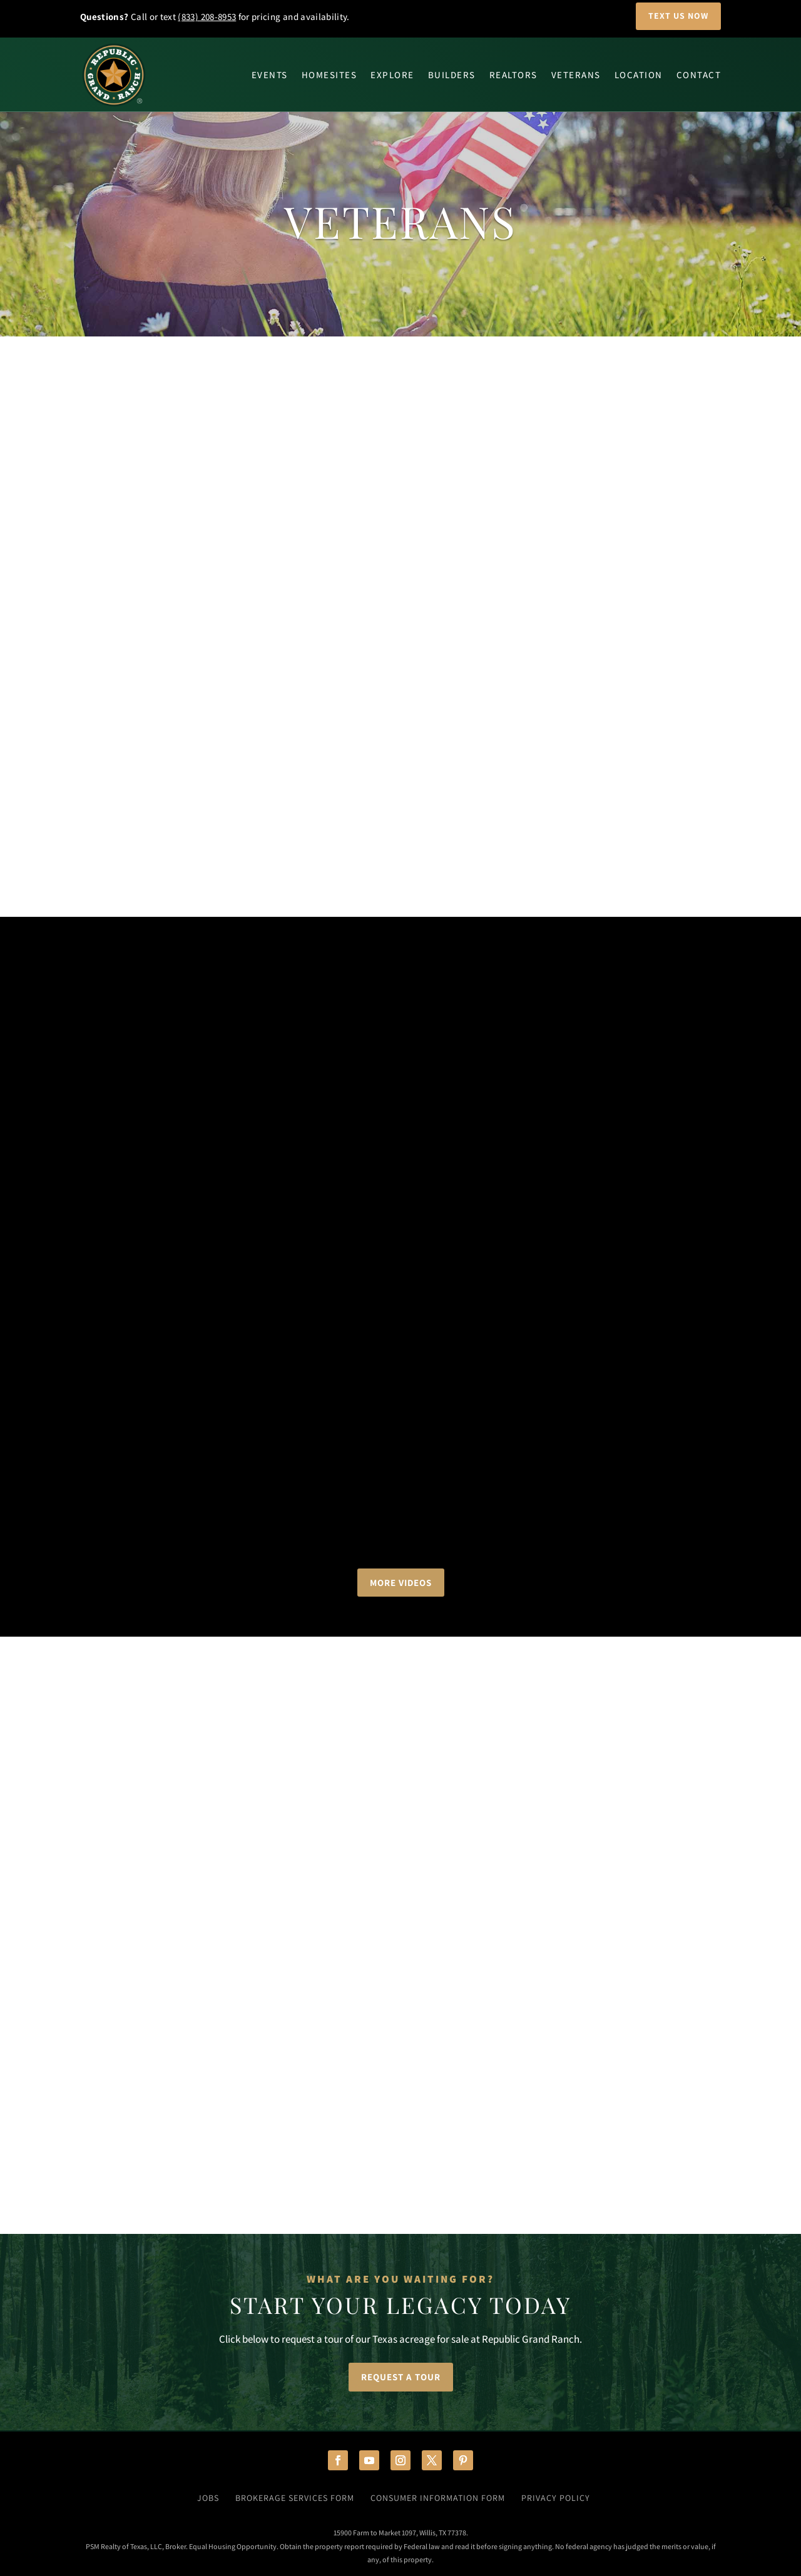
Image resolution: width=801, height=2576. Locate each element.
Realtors (513, 75)
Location (639, 75)
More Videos (401, 1583)
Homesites (329, 75)
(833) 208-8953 (207, 17)
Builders (452, 75)
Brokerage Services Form (294, 2497)
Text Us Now (678, 15)
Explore (392, 75)
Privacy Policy (555, 2497)
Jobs (208, 2497)
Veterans (576, 75)
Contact (699, 75)
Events (270, 75)
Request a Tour (401, 2377)
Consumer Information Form (437, 2497)
